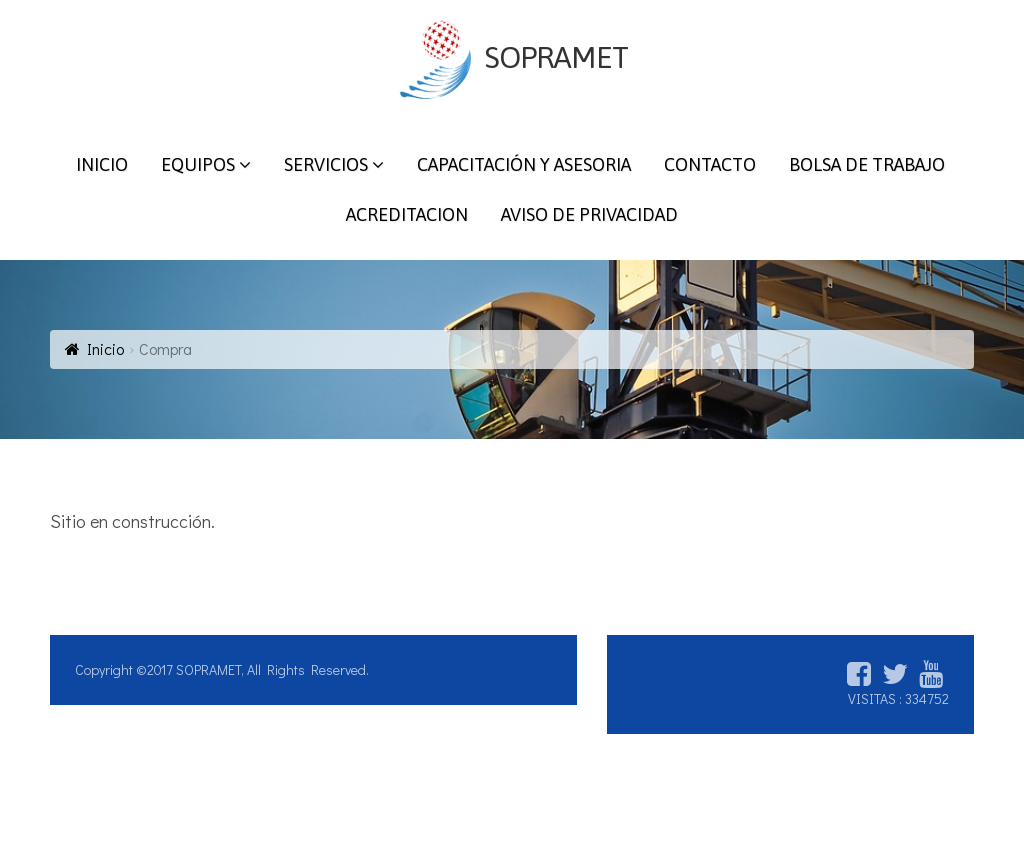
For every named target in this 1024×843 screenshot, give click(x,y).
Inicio (105, 348)
